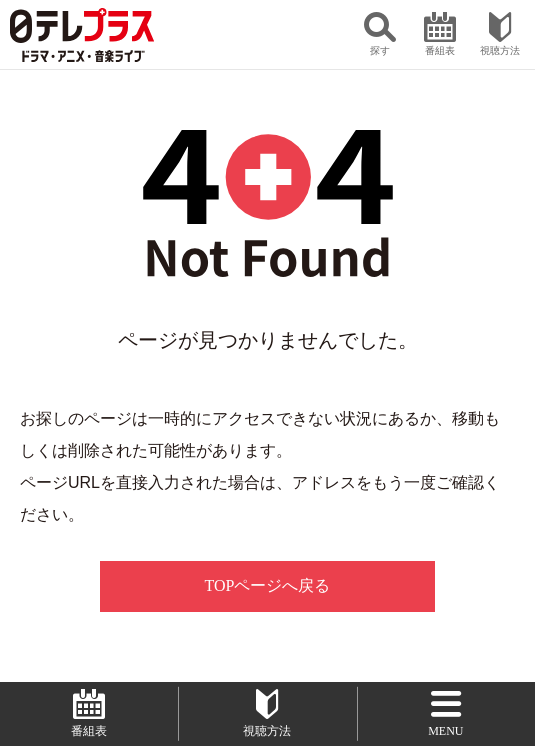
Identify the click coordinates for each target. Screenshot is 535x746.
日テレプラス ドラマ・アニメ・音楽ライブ (82, 35)
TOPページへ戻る (268, 585)
